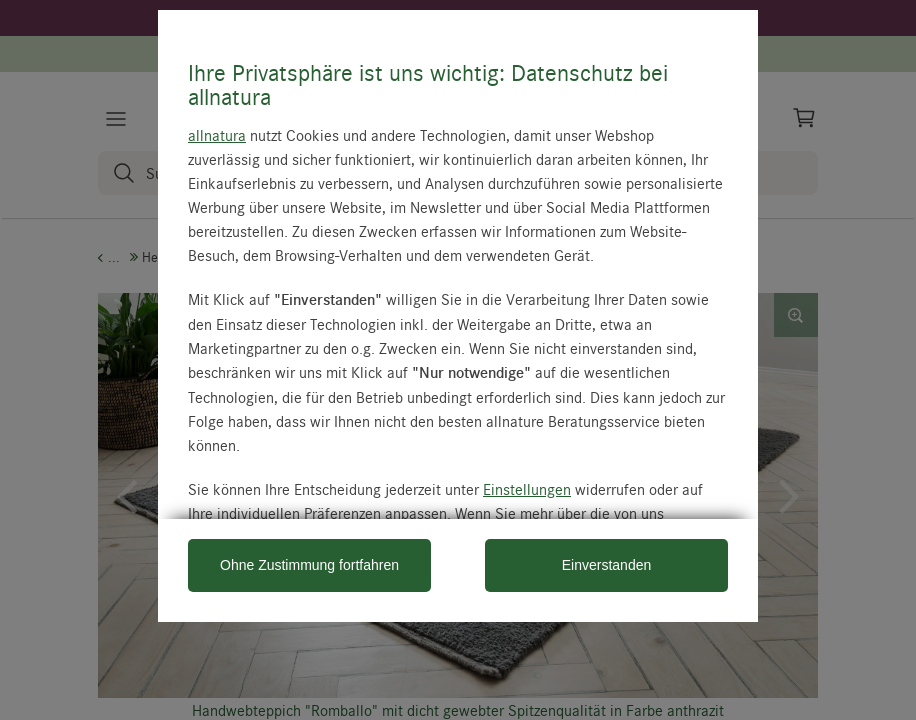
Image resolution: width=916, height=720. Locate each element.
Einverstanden (607, 565)
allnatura (217, 135)
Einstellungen (527, 489)
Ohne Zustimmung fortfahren (309, 565)
